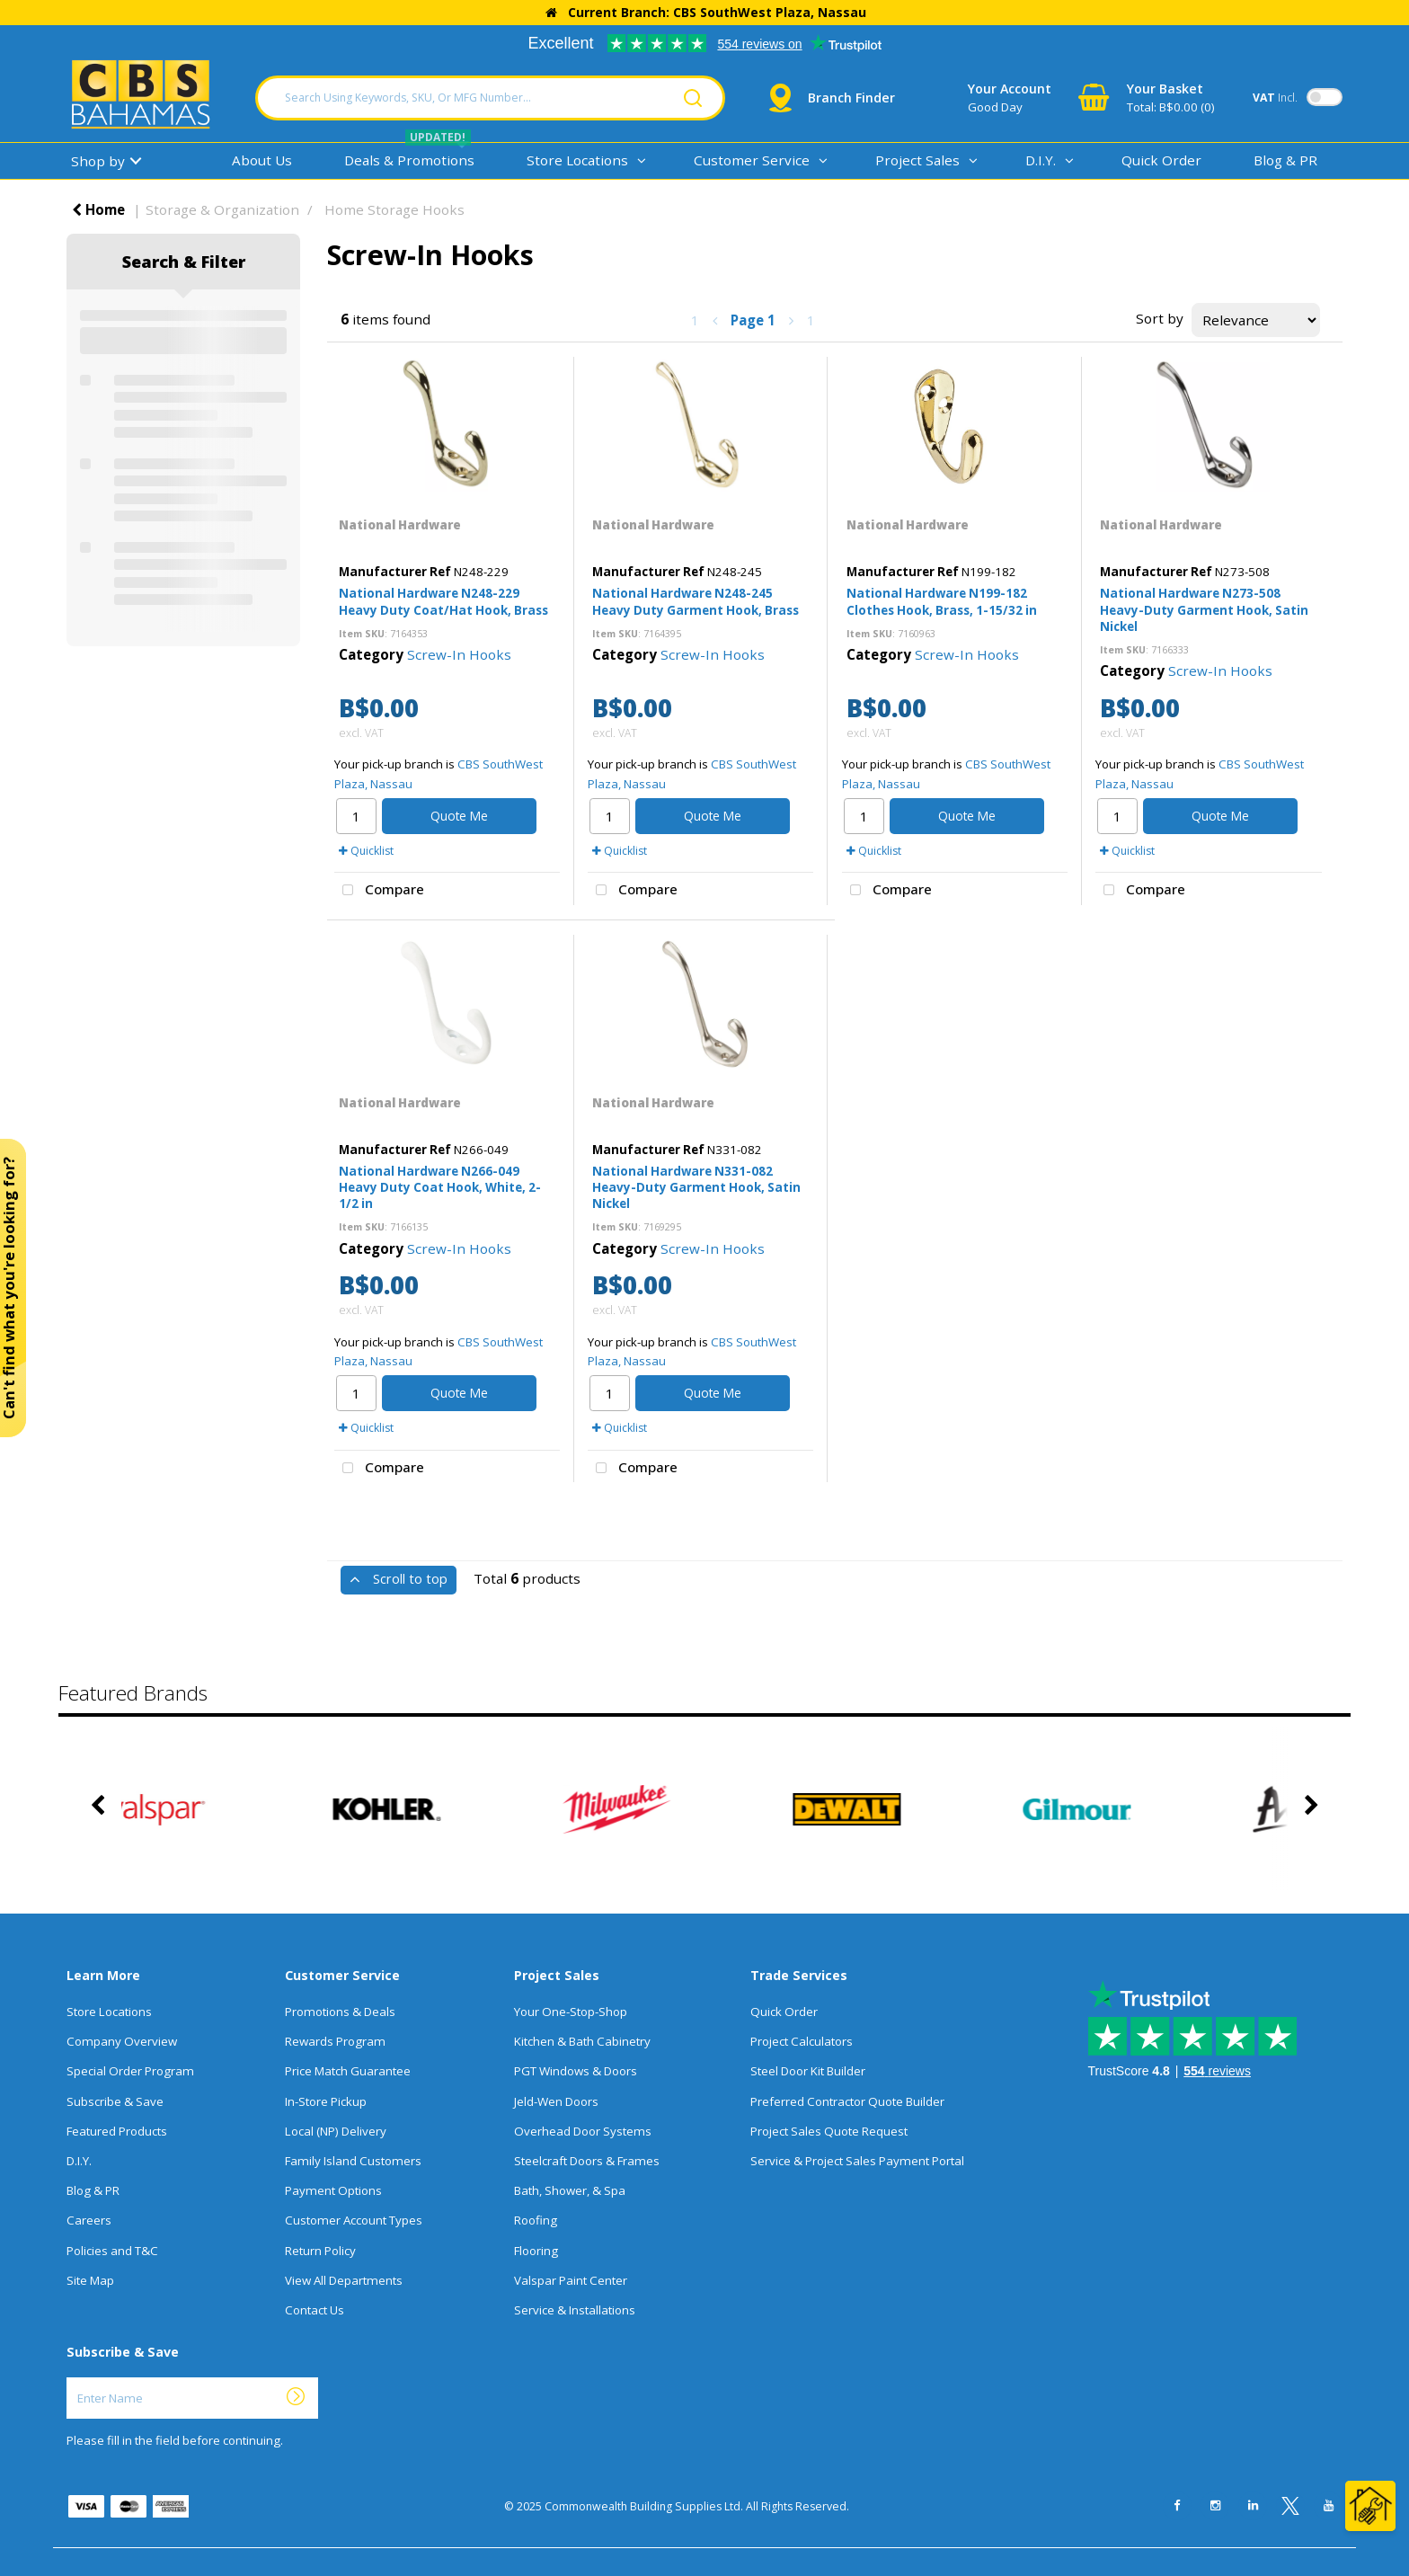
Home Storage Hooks (394, 209)
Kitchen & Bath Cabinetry (582, 2041)
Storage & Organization (222, 209)
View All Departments (344, 2280)
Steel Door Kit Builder (807, 2071)
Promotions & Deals (340, 2011)
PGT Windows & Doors (575, 2071)
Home (98, 209)
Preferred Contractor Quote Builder (847, 2101)
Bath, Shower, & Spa (569, 2190)
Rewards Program (335, 2041)
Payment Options (333, 2190)
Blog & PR (1285, 160)
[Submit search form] (693, 98)
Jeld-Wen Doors (556, 2101)
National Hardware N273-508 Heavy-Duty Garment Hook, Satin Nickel (1204, 609)
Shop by (98, 161)
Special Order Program (130, 2071)
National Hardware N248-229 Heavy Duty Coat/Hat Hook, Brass (443, 601)
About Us (262, 160)
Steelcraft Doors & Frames (587, 2161)
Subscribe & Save (115, 2101)
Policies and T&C (112, 2251)
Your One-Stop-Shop (570, 2011)
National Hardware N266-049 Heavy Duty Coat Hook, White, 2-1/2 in (440, 1187)
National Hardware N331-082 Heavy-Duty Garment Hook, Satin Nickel (696, 1187)
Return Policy (320, 2251)
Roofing (535, 2220)
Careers (88, 2220)
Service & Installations (574, 2310)
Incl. (1275, 97)
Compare (379, 890)
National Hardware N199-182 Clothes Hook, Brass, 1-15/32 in (941, 601)
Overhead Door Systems (582, 2131)
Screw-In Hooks (459, 654)
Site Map (90, 2280)
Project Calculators (801, 2041)
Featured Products (116, 2131)
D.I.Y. (1040, 160)
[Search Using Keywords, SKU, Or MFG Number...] (490, 98)
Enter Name (71, 2376)
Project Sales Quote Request (829, 2131)
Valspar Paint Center (570, 2280)
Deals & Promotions (409, 160)
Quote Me (459, 815)
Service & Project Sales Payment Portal (857, 2161)
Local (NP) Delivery (335, 2131)
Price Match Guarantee (348, 2071)
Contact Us (314, 2310)
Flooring (536, 2251)
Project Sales (917, 160)
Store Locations (577, 160)
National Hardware (400, 525)
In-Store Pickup (326, 2101)
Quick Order (1161, 160)
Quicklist (366, 850)
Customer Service (752, 160)
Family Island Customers (353, 2161)
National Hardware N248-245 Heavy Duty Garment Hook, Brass (695, 601)
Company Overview (121, 2041)
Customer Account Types (353, 2220)
